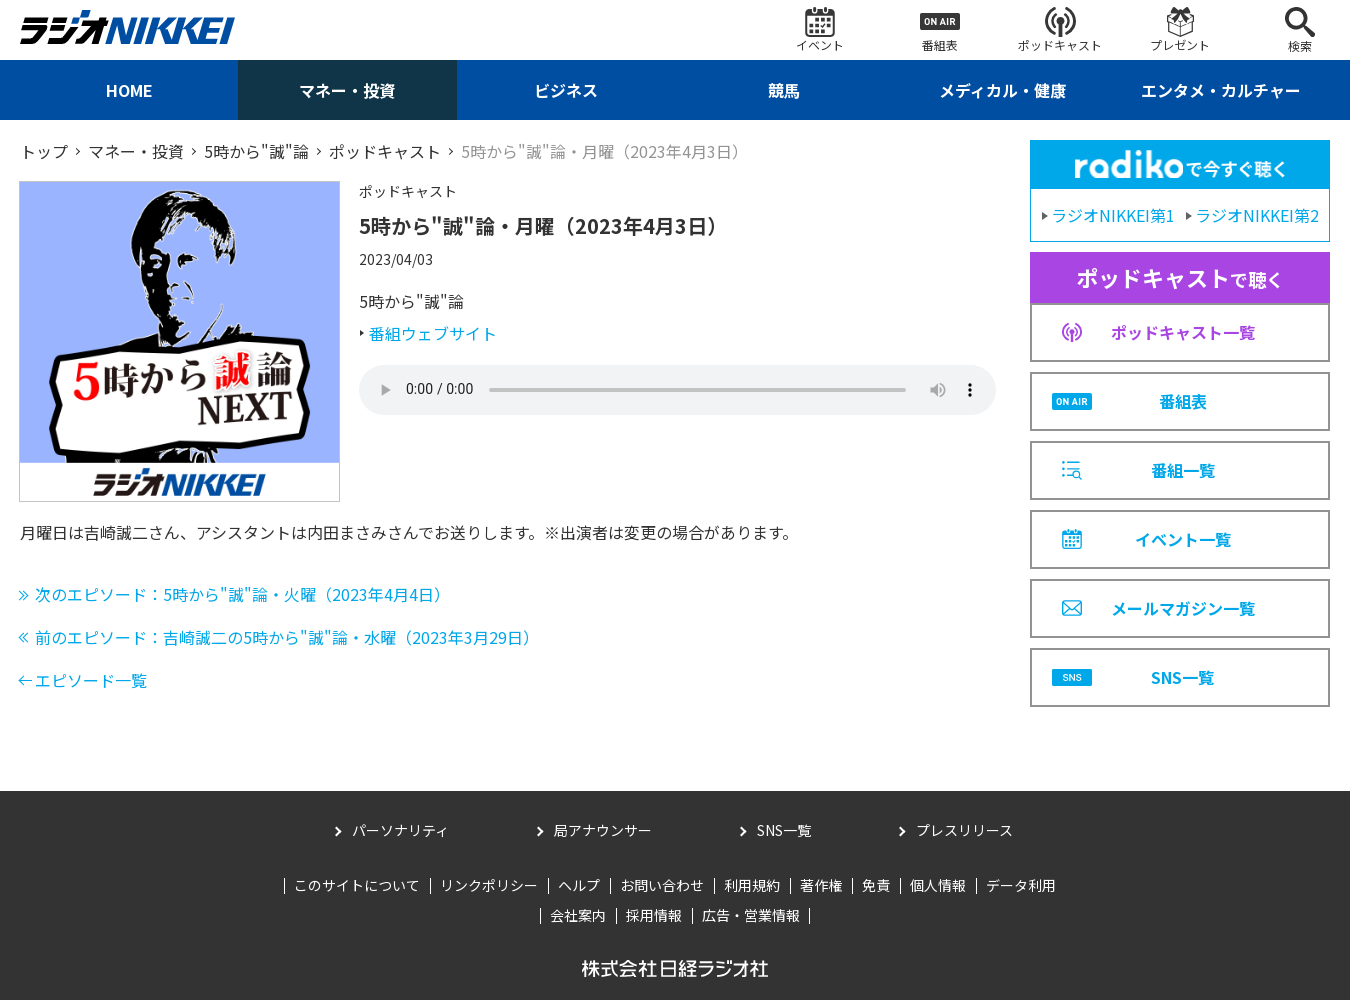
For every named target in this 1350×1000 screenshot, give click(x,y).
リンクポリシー (489, 885)
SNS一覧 (784, 830)
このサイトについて (357, 885)
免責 (876, 885)
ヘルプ (579, 885)
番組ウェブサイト (433, 333)
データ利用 (1021, 885)
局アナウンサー (603, 830)
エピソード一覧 (91, 680)
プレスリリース (964, 830)
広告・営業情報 (751, 915)
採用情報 (654, 915)
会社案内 (578, 915)
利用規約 (752, 885)
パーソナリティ (400, 830)
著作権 (821, 885)
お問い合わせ (662, 885)
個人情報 (938, 885)
